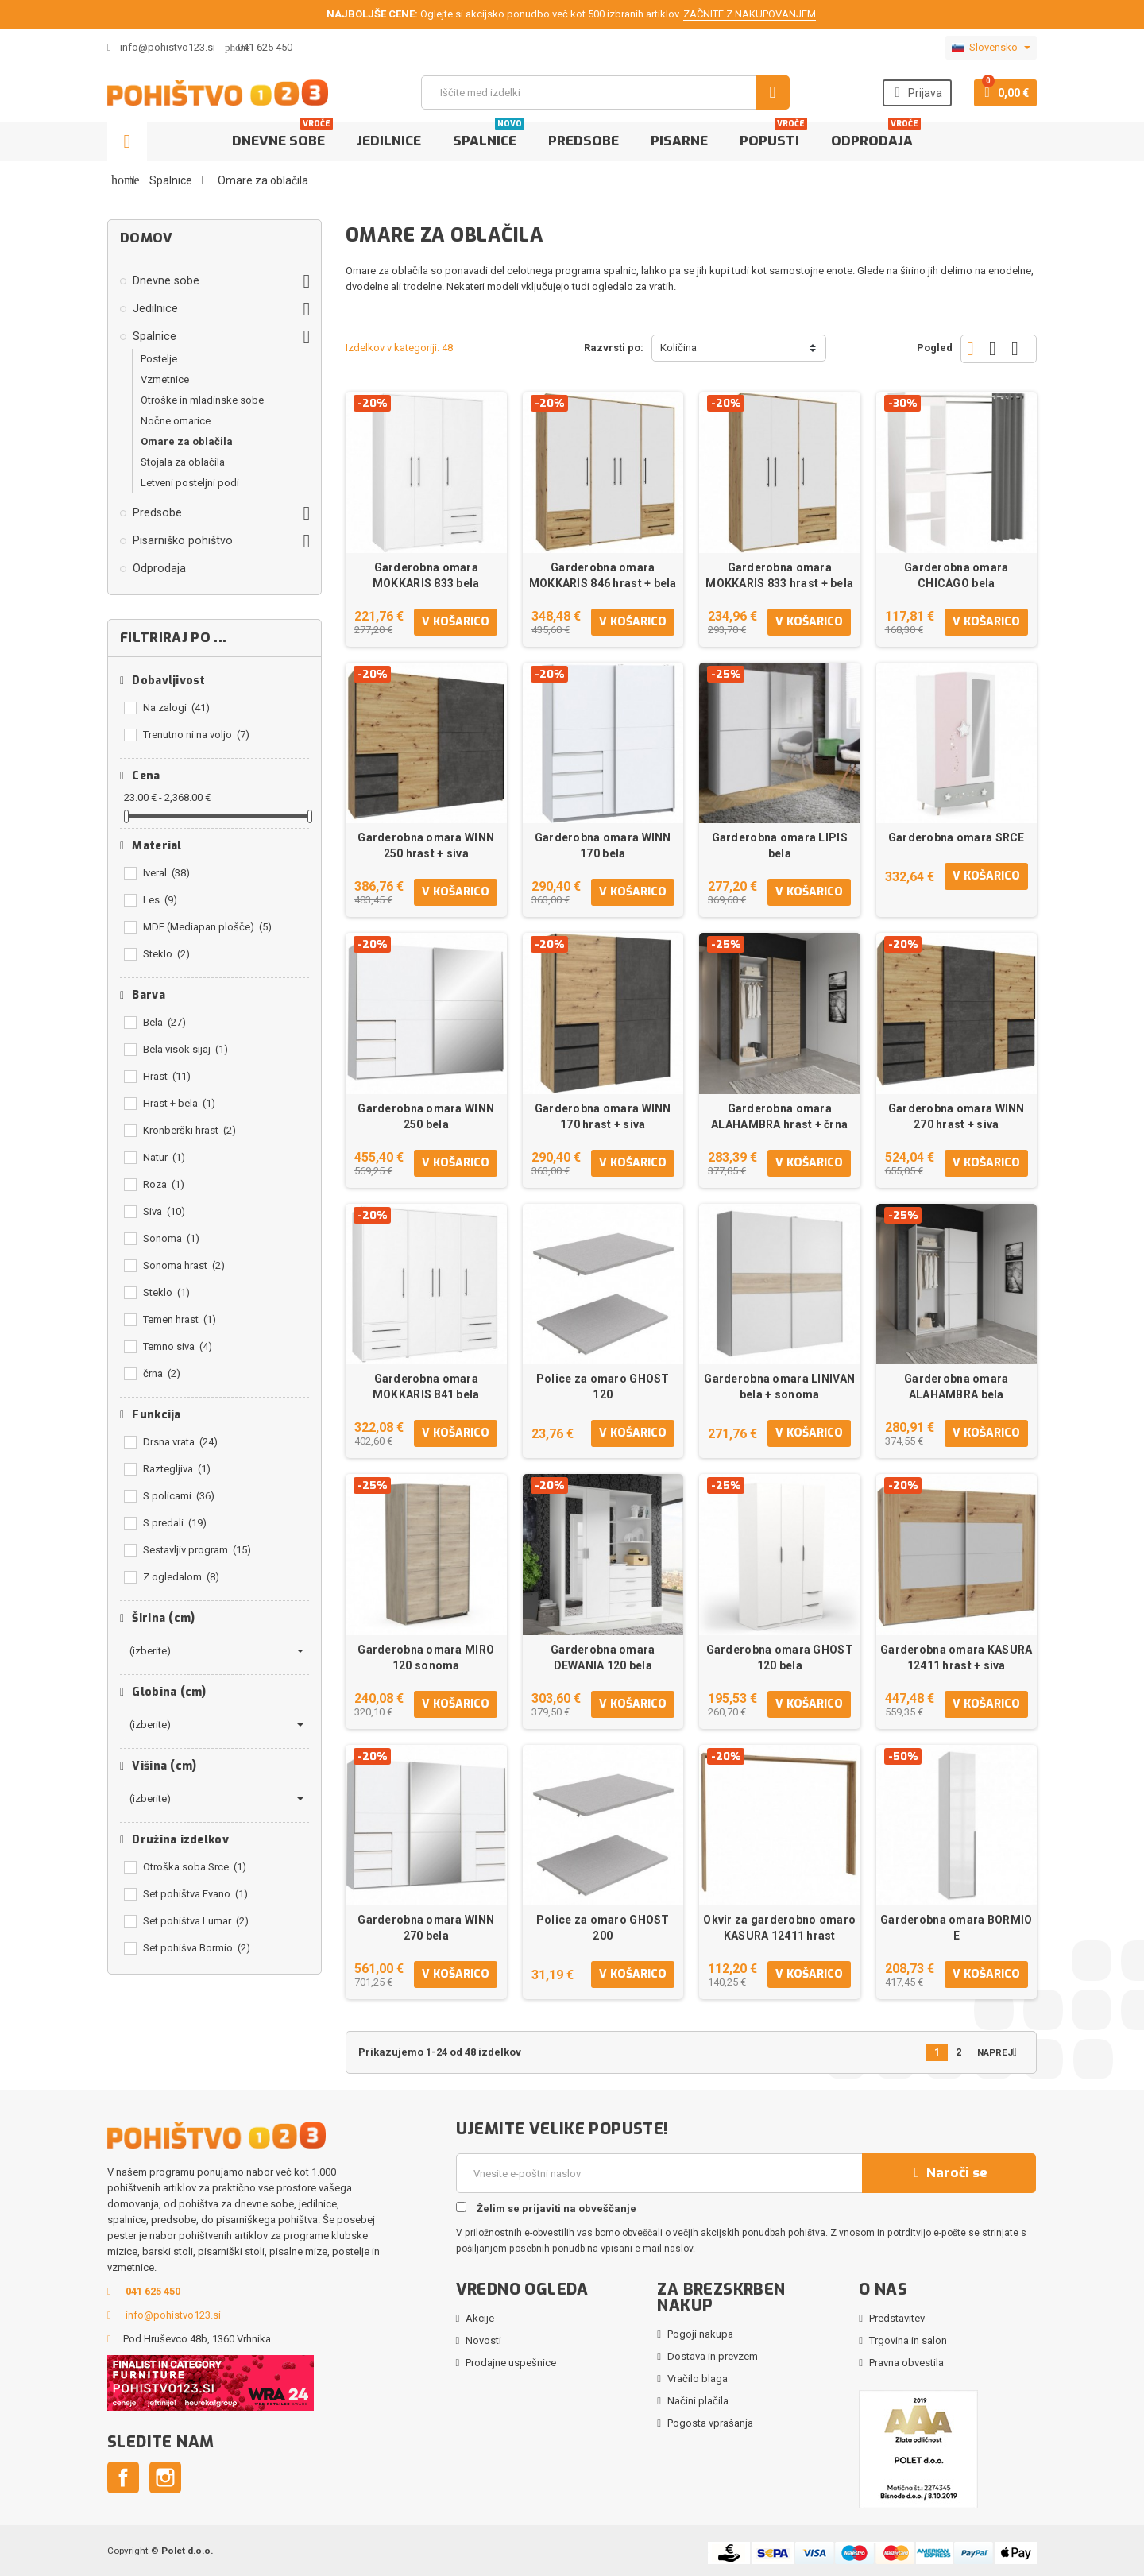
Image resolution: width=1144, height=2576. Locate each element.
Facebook (123, 2477)
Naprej (1000, 2052)
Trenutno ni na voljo (196, 735)
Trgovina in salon (908, 2340)
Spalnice (488, 136)
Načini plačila (698, 2401)
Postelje (159, 359)
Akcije (480, 2318)
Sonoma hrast (184, 1265)
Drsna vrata (180, 1442)
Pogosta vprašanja (710, 2423)
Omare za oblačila (187, 441)
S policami (178, 1496)
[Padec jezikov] (991, 48)
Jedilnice (389, 141)
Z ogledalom (181, 1577)
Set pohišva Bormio (196, 1948)
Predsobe (583, 141)
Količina (678, 348)
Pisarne (679, 141)
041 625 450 (265, 47)
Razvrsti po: (614, 348)
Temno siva (177, 1346)
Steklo (166, 954)
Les (160, 900)
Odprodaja (876, 136)
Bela (164, 1022)
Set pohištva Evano (195, 1894)
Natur (164, 1157)
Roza (163, 1184)
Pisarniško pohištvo (183, 540)
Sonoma (171, 1238)
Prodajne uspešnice (511, 2363)
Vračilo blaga (697, 2379)
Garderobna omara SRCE (956, 837)
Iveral (166, 873)
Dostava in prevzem (712, 2356)
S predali (175, 1523)
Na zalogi (176, 708)
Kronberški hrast (189, 1130)
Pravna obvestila (906, 2363)
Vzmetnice (165, 379)
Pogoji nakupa (700, 2334)
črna (161, 1373)
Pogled (935, 348)
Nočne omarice (176, 421)
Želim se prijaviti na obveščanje (546, 2208)
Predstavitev (897, 2318)
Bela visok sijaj (185, 1049)
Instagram (165, 2477)
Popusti (773, 136)
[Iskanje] (605, 92)
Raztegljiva (177, 1469)
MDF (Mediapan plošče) (207, 927)
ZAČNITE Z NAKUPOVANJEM (749, 14)
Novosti (483, 2340)
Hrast (167, 1076)
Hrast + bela (179, 1103)
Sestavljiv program (197, 1550)
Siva (164, 1211)
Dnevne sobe (282, 136)
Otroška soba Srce (194, 1867)
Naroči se (948, 2173)
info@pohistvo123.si (161, 47)
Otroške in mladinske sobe (202, 400)
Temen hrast (179, 1319)
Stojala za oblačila (183, 462)
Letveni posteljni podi (190, 483)
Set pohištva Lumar (196, 1921)
